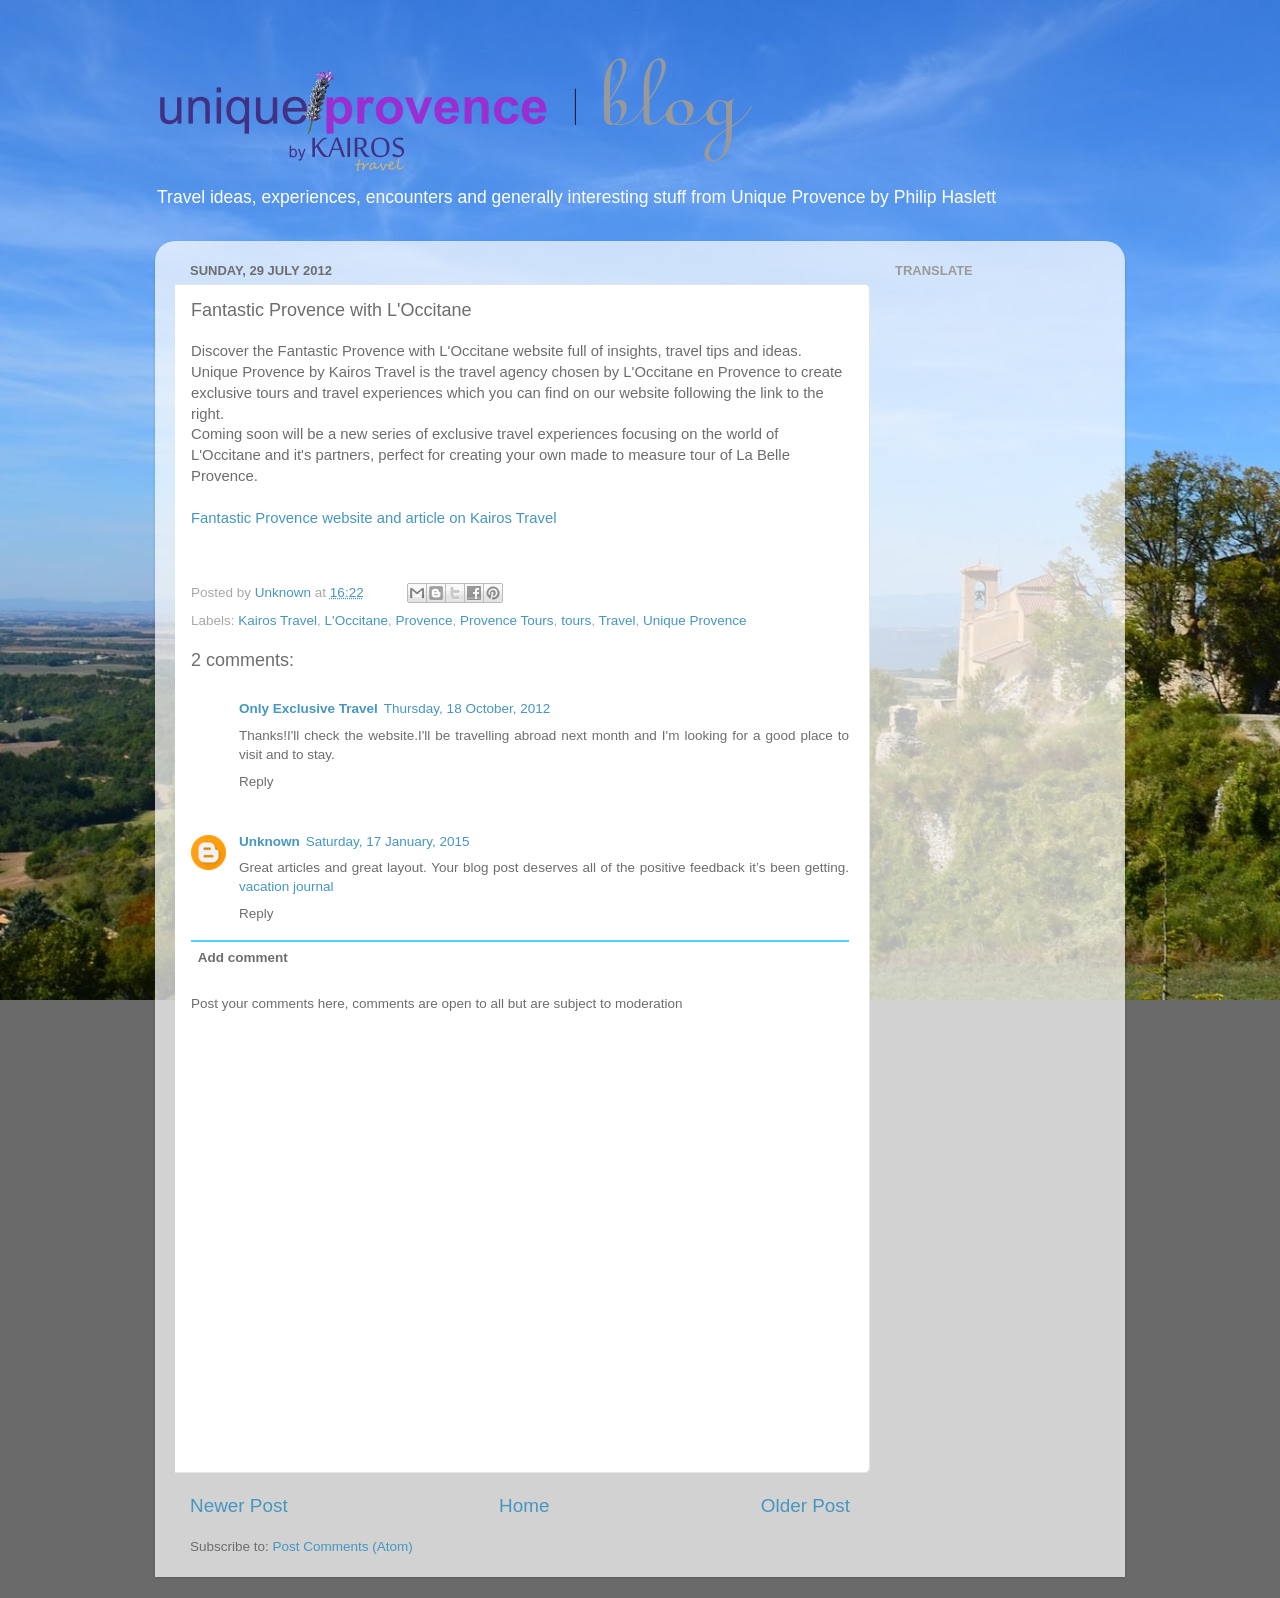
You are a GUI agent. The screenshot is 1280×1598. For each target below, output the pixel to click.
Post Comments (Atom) (343, 1546)
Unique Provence (695, 620)
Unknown (269, 841)
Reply (256, 781)
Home (524, 1505)
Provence (423, 620)
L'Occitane (356, 620)
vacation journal (286, 886)
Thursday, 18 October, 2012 (467, 708)
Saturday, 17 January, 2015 (388, 841)
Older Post (805, 1505)
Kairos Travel (277, 620)
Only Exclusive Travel (308, 708)
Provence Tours (507, 620)
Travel (616, 620)
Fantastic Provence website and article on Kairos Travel (374, 518)
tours (576, 620)
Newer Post (239, 1505)
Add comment (243, 957)
